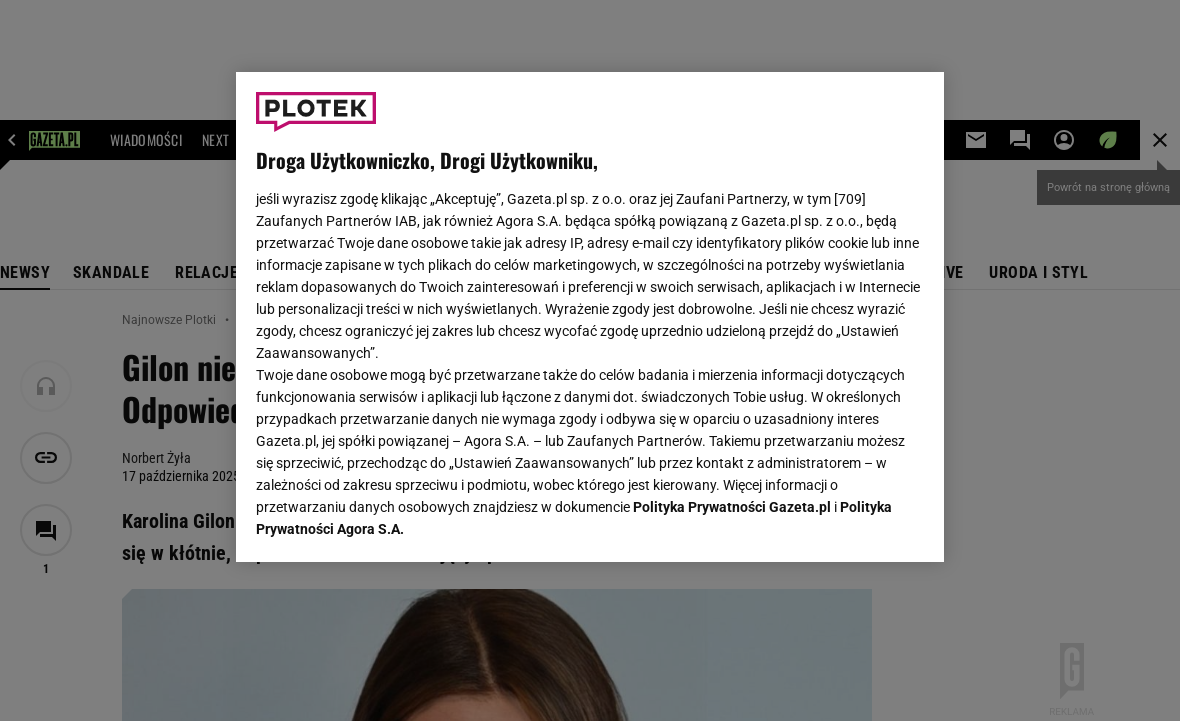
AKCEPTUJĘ (856, 523)
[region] (590, 317)
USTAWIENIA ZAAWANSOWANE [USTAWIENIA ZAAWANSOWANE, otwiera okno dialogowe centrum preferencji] (386, 522)
